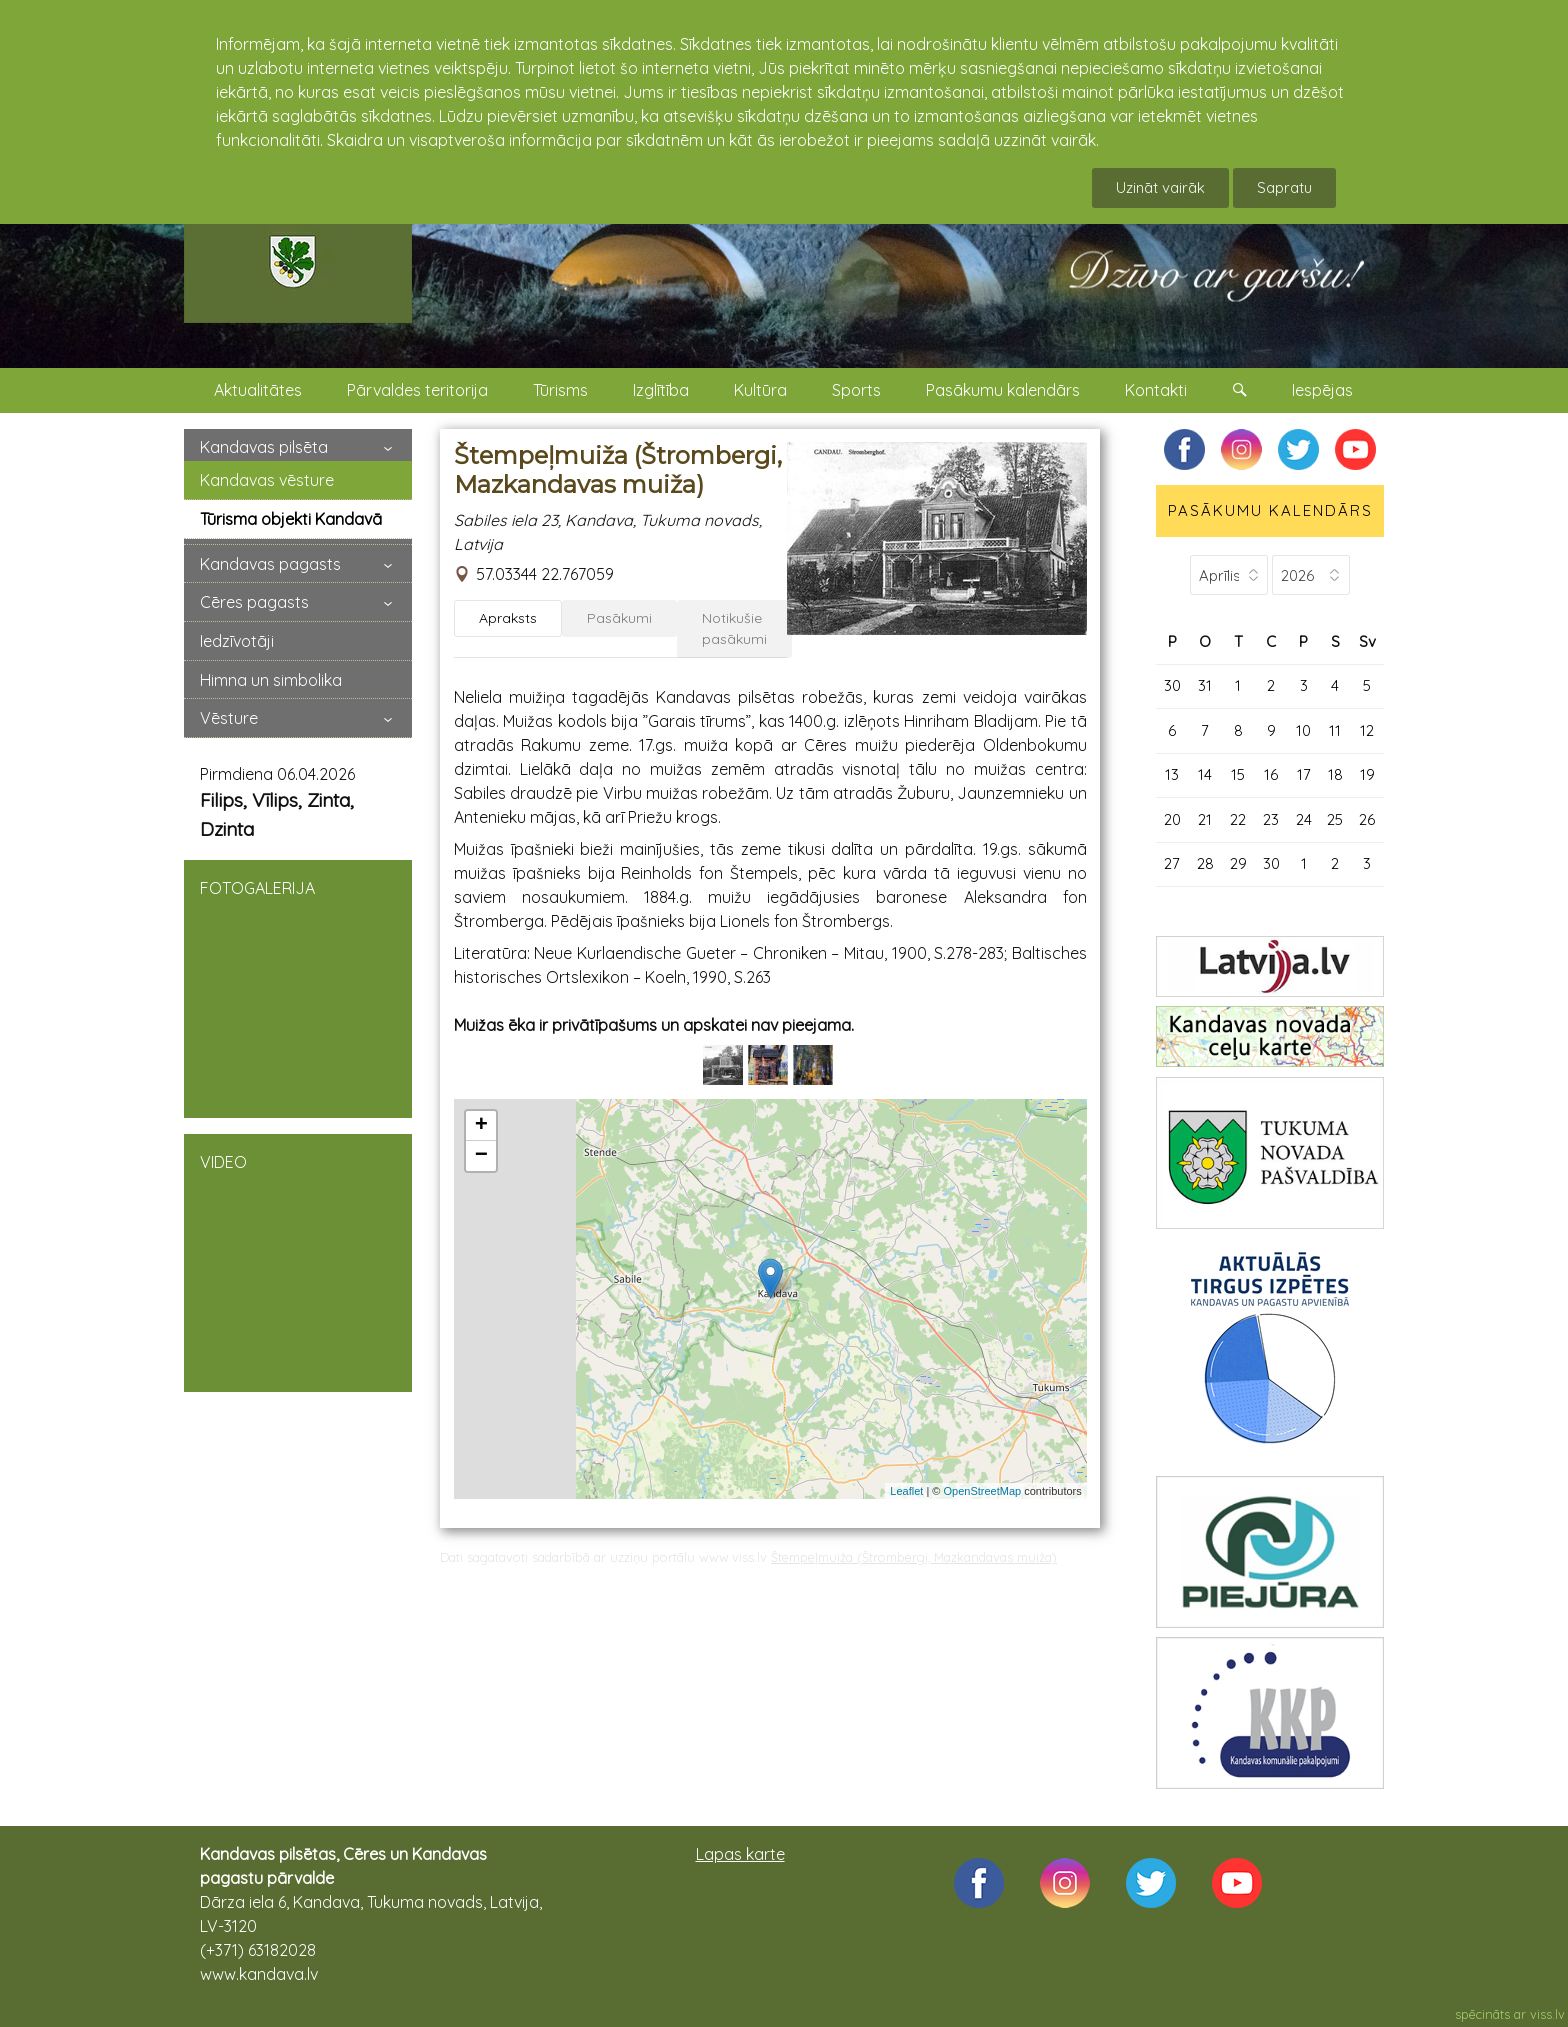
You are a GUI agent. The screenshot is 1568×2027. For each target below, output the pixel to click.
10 (1303, 730)
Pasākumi (619, 618)
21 (1205, 819)
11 (1335, 730)
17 (1304, 774)
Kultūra (760, 390)
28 (1205, 863)
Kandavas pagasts (270, 564)
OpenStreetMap (983, 1491)
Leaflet (906, 1491)
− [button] (481, 1156)
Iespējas (1322, 390)
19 (1367, 774)
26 (1367, 819)
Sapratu (1284, 187)
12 (1367, 730)
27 (1172, 863)
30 (1172, 685)
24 (1304, 819)
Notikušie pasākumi (734, 628)
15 (1238, 774)
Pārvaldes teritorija (417, 390)
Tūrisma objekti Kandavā (291, 519)
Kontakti (1156, 390)
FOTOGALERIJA (298, 987)
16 (1271, 774)
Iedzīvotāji (237, 641)
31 (1205, 685)
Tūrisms (560, 390)
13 (1172, 774)
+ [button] (481, 1126)
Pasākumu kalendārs (1003, 390)
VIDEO (298, 1261)
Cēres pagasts (254, 602)
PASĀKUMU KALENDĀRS (1270, 510)
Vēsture (229, 718)
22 (1238, 819)
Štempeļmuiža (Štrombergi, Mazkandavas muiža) (914, 1557)
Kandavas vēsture (267, 480)
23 (1271, 819)
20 (1172, 819)
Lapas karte (740, 1854)
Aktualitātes (258, 390)
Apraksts (508, 618)
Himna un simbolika (271, 680)
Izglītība (661, 390)
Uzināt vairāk (1160, 187)
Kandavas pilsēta (264, 447)
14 (1205, 774)
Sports (856, 390)
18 (1335, 774)
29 (1238, 863)
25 (1335, 819)
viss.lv (1547, 2014)
